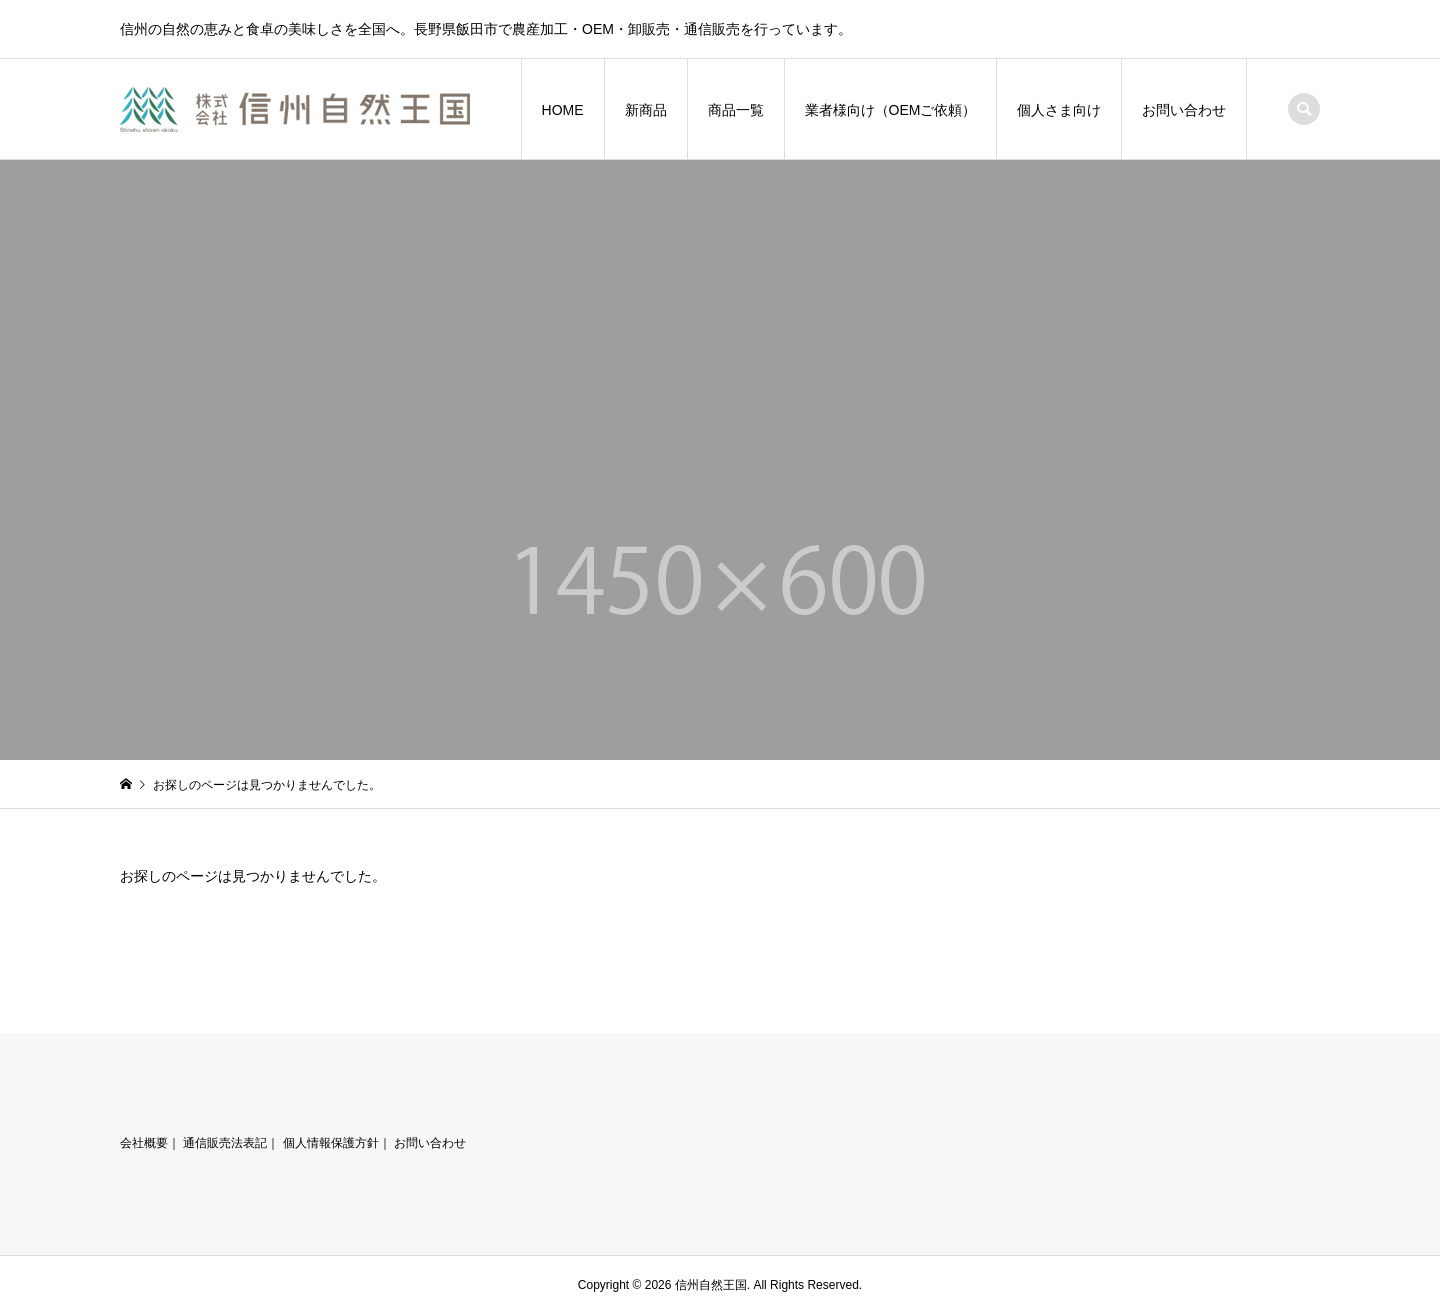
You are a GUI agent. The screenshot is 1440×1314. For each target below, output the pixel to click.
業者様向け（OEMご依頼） (891, 110)
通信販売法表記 (225, 1143)
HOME (563, 110)
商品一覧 (736, 110)
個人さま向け (1059, 110)
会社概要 (144, 1143)
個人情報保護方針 (331, 1143)
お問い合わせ (1184, 110)
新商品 (646, 110)
